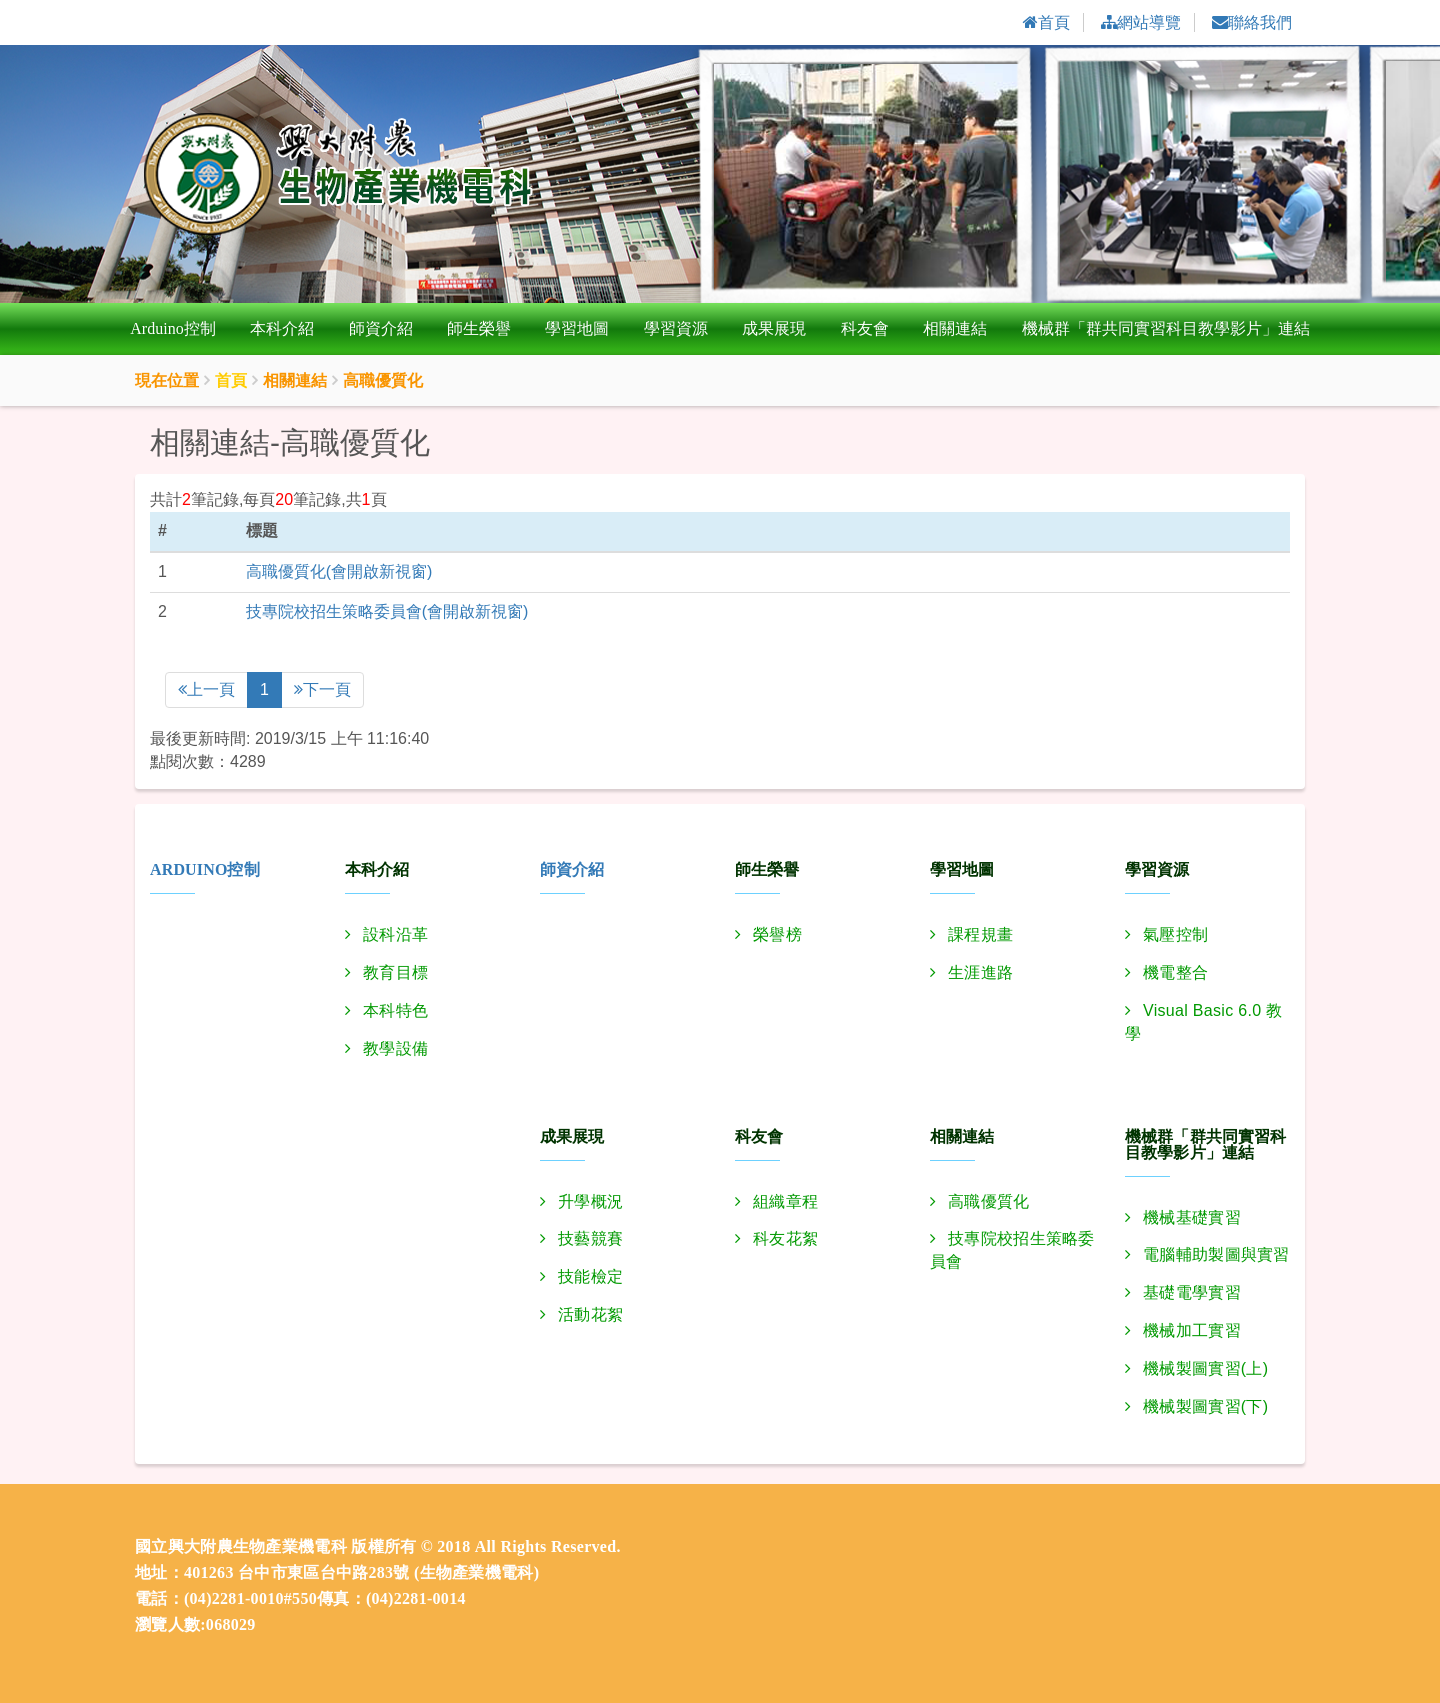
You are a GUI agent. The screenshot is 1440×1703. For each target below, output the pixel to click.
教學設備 (395, 1048)
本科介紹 (282, 329)
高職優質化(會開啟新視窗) (339, 571)
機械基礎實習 (1192, 1217)
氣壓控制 (1175, 935)
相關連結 (955, 329)
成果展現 (774, 329)
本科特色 (395, 1010)
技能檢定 (590, 1277)
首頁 (231, 381)
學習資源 (676, 329)
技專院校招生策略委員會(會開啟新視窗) (387, 611)
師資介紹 (381, 329)
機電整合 (1175, 973)
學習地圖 (577, 329)
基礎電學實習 (1192, 1293)
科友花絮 (785, 1239)
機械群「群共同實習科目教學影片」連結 (1166, 329)
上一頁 (206, 689)
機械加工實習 (1192, 1331)
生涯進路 (980, 973)
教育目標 (395, 973)
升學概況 (590, 1201)
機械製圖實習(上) (1205, 1368)
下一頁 (322, 689)
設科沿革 (395, 935)
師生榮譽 (479, 329)
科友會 (865, 329)
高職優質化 (989, 1201)
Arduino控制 (172, 329)
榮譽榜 (777, 935)
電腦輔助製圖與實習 (1216, 1255)
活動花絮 (590, 1315)
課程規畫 (980, 935)
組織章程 (785, 1201)
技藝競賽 (590, 1239)
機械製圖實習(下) (1205, 1406)
